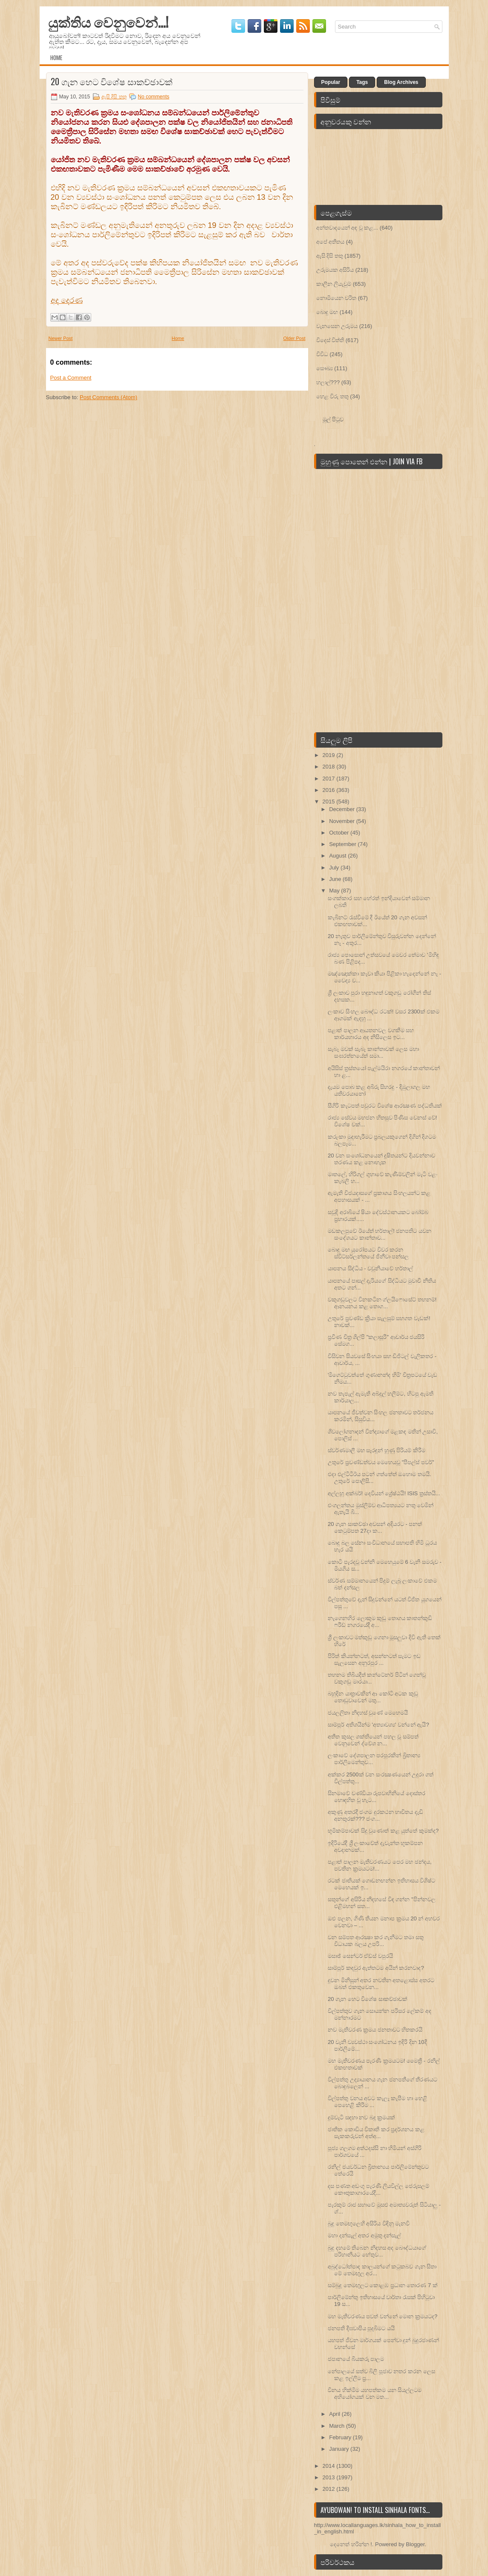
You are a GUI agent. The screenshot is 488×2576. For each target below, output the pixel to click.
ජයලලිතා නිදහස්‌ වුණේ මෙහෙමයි (368, 1713)
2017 (330, 778)
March (337, 2426)
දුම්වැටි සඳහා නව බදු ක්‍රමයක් (361, 2117)
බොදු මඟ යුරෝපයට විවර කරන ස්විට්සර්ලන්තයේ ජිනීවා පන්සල (368, 1253)
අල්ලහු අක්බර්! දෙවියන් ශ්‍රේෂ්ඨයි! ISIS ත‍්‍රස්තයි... (384, 1493)
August (338, 855)
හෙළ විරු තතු (332, 396)
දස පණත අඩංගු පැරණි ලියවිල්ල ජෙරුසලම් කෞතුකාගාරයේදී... (378, 2189)
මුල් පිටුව (333, 418)
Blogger (415, 2544)
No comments (153, 97)
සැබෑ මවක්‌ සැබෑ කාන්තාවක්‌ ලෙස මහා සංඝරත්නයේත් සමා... (373, 1052)
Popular (331, 82)
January (339, 2449)
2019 (330, 755)
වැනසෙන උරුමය (337, 326)
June (336, 879)
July (335, 867)
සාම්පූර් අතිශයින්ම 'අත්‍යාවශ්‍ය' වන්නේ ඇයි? (378, 1724)
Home (56, 57)
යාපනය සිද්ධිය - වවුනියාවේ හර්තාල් (370, 1268)
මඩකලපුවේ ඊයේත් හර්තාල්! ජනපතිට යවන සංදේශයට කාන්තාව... (379, 1234)
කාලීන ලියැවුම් (334, 284)
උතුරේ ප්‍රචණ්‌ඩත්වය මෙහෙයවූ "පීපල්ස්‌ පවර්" (381, 1462)
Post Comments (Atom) (108, 397)
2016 (330, 790)
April (335, 2414)
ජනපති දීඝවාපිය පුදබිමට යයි (361, 2328)
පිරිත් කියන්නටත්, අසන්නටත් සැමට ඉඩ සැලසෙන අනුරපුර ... (374, 1659)
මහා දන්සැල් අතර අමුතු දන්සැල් (364, 2235)
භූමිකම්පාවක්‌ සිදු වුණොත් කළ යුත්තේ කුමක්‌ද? (383, 1831)
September (343, 844)
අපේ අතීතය (330, 242)
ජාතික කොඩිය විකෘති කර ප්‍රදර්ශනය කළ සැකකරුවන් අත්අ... (376, 2132)
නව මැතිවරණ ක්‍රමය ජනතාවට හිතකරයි (375, 2029)
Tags (362, 82)
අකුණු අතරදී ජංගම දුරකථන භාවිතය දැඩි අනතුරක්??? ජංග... (375, 1815)
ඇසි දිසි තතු (114, 97)
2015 (330, 801)
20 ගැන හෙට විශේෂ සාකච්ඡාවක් (112, 81)
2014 (330, 2466)
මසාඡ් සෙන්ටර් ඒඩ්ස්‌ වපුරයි (360, 1956)
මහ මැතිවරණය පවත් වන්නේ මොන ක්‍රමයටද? (382, 2316)
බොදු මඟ (327, 312)
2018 (330, 766)
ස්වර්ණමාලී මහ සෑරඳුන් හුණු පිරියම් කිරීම (376, 1450)
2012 (330, 2489)
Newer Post (61, 338)
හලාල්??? (328, 382)
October (339, 832)
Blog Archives (401, 82)
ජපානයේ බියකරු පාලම (356, 2359)
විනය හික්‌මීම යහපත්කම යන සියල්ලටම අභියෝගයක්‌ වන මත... (375, 2393)
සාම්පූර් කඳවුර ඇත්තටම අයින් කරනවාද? (376, 1968)
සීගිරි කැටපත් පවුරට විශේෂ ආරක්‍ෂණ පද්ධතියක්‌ (385, 1105)
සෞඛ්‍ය (324, 368)
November (342, 821)
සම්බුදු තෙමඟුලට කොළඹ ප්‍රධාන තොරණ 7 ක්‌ (383, 2285)
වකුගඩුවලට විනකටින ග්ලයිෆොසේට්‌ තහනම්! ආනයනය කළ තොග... (382, 1303)
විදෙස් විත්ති (330, 340)
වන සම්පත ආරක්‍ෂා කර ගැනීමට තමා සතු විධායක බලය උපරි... (376, 1940)
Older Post (294, 338)
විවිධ (322, 354)
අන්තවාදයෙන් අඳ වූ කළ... (347, 228)
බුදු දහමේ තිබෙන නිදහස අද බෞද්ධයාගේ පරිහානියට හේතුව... (377, 2251)
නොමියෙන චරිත (336, 298)
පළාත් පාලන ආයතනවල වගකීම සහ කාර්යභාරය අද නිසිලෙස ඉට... (371, 1033)
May (335, 890)
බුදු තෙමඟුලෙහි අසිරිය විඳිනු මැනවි (369, 2223)
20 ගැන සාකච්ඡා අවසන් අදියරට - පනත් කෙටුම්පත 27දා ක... (375, 1527)
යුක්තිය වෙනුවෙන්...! (108, 22)
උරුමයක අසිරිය (335, 270)
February (341, 2437)
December (342, 809)
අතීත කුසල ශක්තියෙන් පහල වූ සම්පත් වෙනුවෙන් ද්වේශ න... (373, 1740)
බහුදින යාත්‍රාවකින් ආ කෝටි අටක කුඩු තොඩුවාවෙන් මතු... (373, 1697)
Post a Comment (71, 377)
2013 (330, 2477)
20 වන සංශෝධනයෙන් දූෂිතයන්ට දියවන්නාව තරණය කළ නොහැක (381, 1159)
